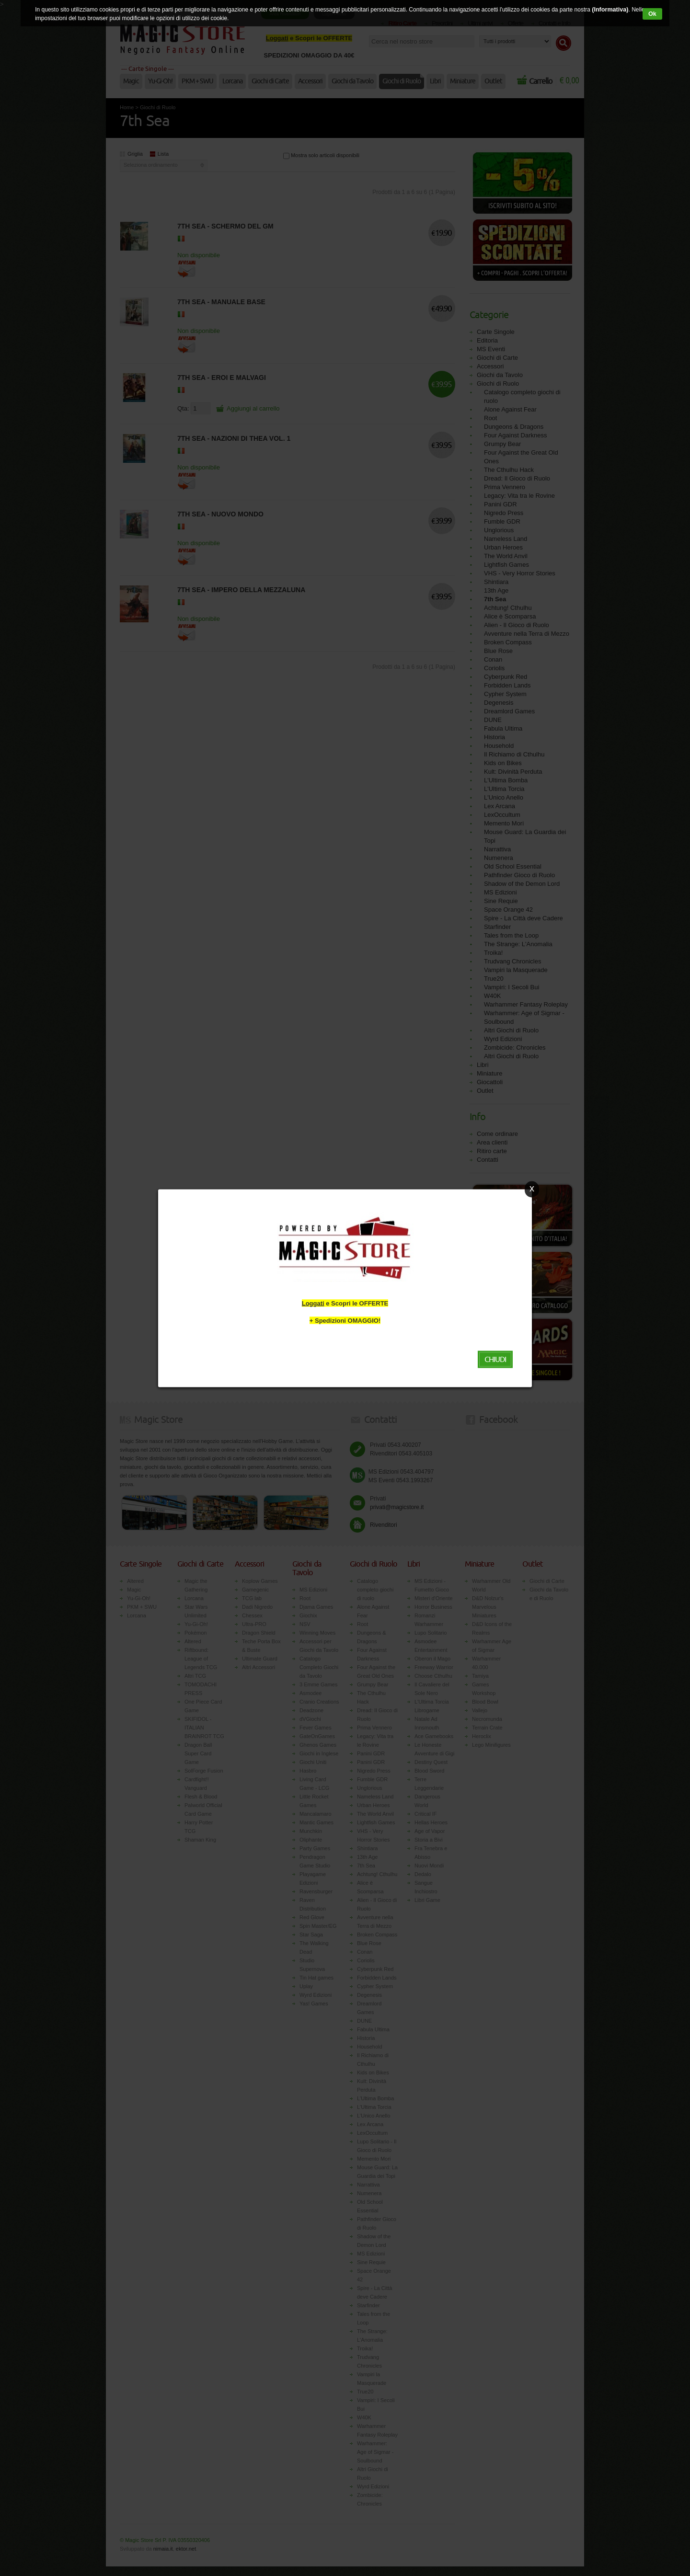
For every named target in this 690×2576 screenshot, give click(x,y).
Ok (652, 14)
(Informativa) (609, 9)
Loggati (313, 1302)
